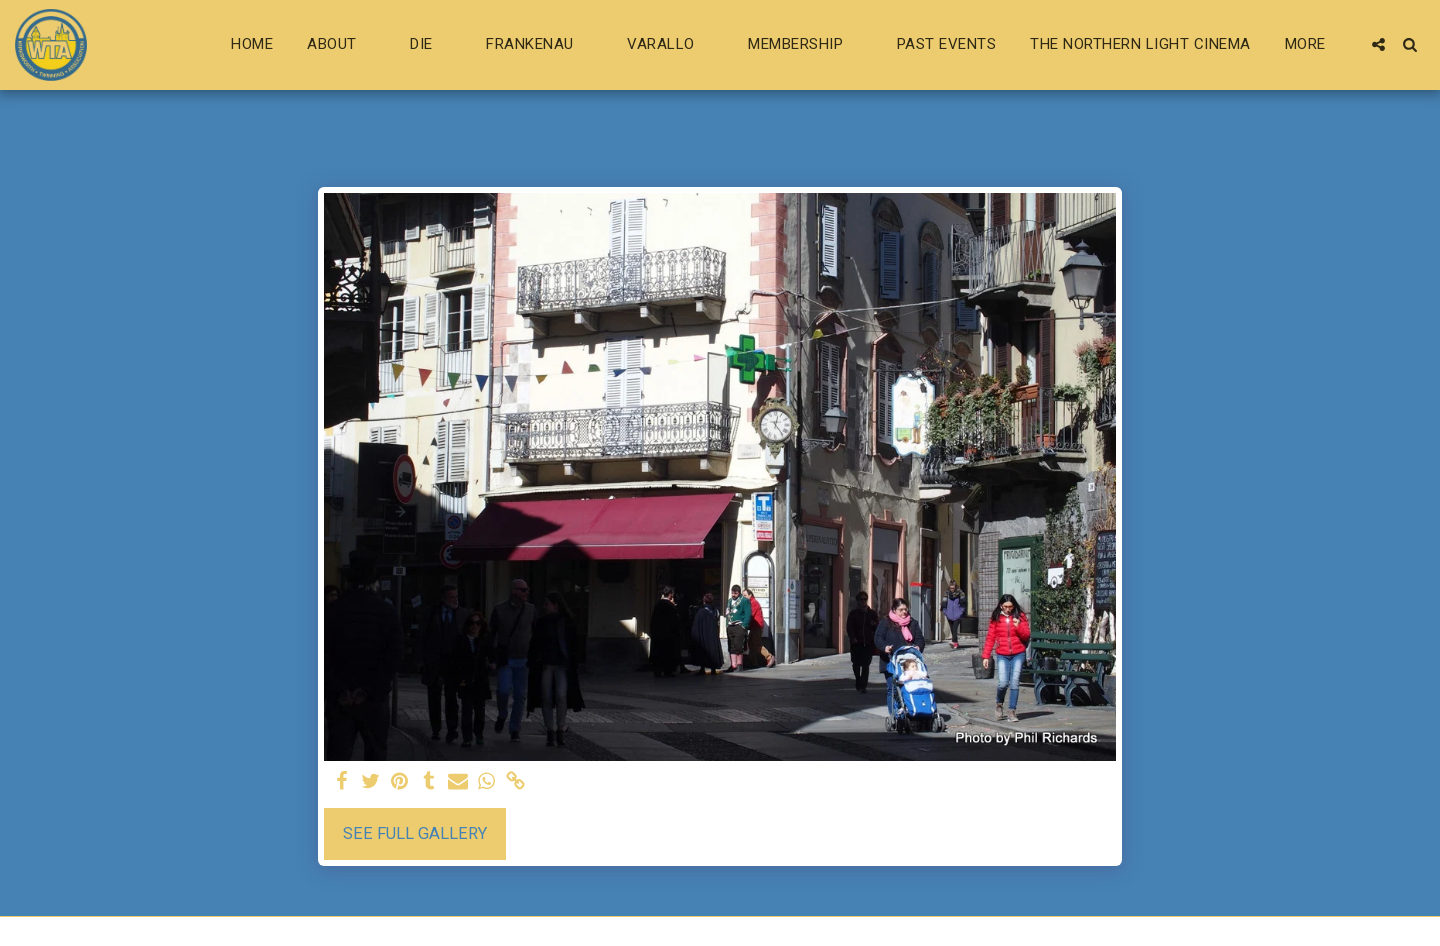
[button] (341, 45)
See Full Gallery (415, 833)
